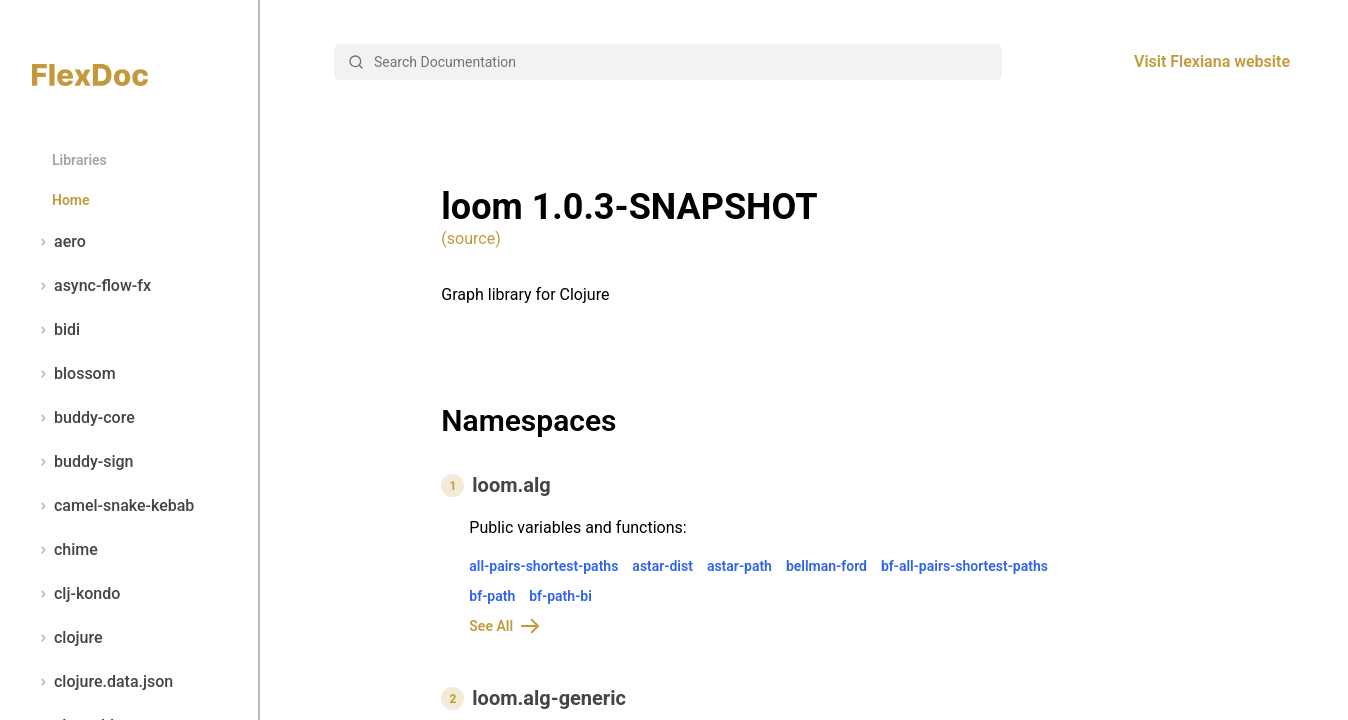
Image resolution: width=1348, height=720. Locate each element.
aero (59, 242)
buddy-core (83, 418)
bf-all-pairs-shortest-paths (964, 566)
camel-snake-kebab (113, 506)
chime (65, 550)
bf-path (492, 596)
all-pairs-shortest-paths (543, 566)
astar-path (739, 566)
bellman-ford (826, 566)
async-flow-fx (91, 286)
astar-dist (662, 566)
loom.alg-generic (549, 698)
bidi (56, 330)
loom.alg (511, 485)
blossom (74, 374)
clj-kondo (76, 594)
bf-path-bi (560, 596)
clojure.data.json (102, 682)
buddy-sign (82, 462)
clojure (67, 638)
